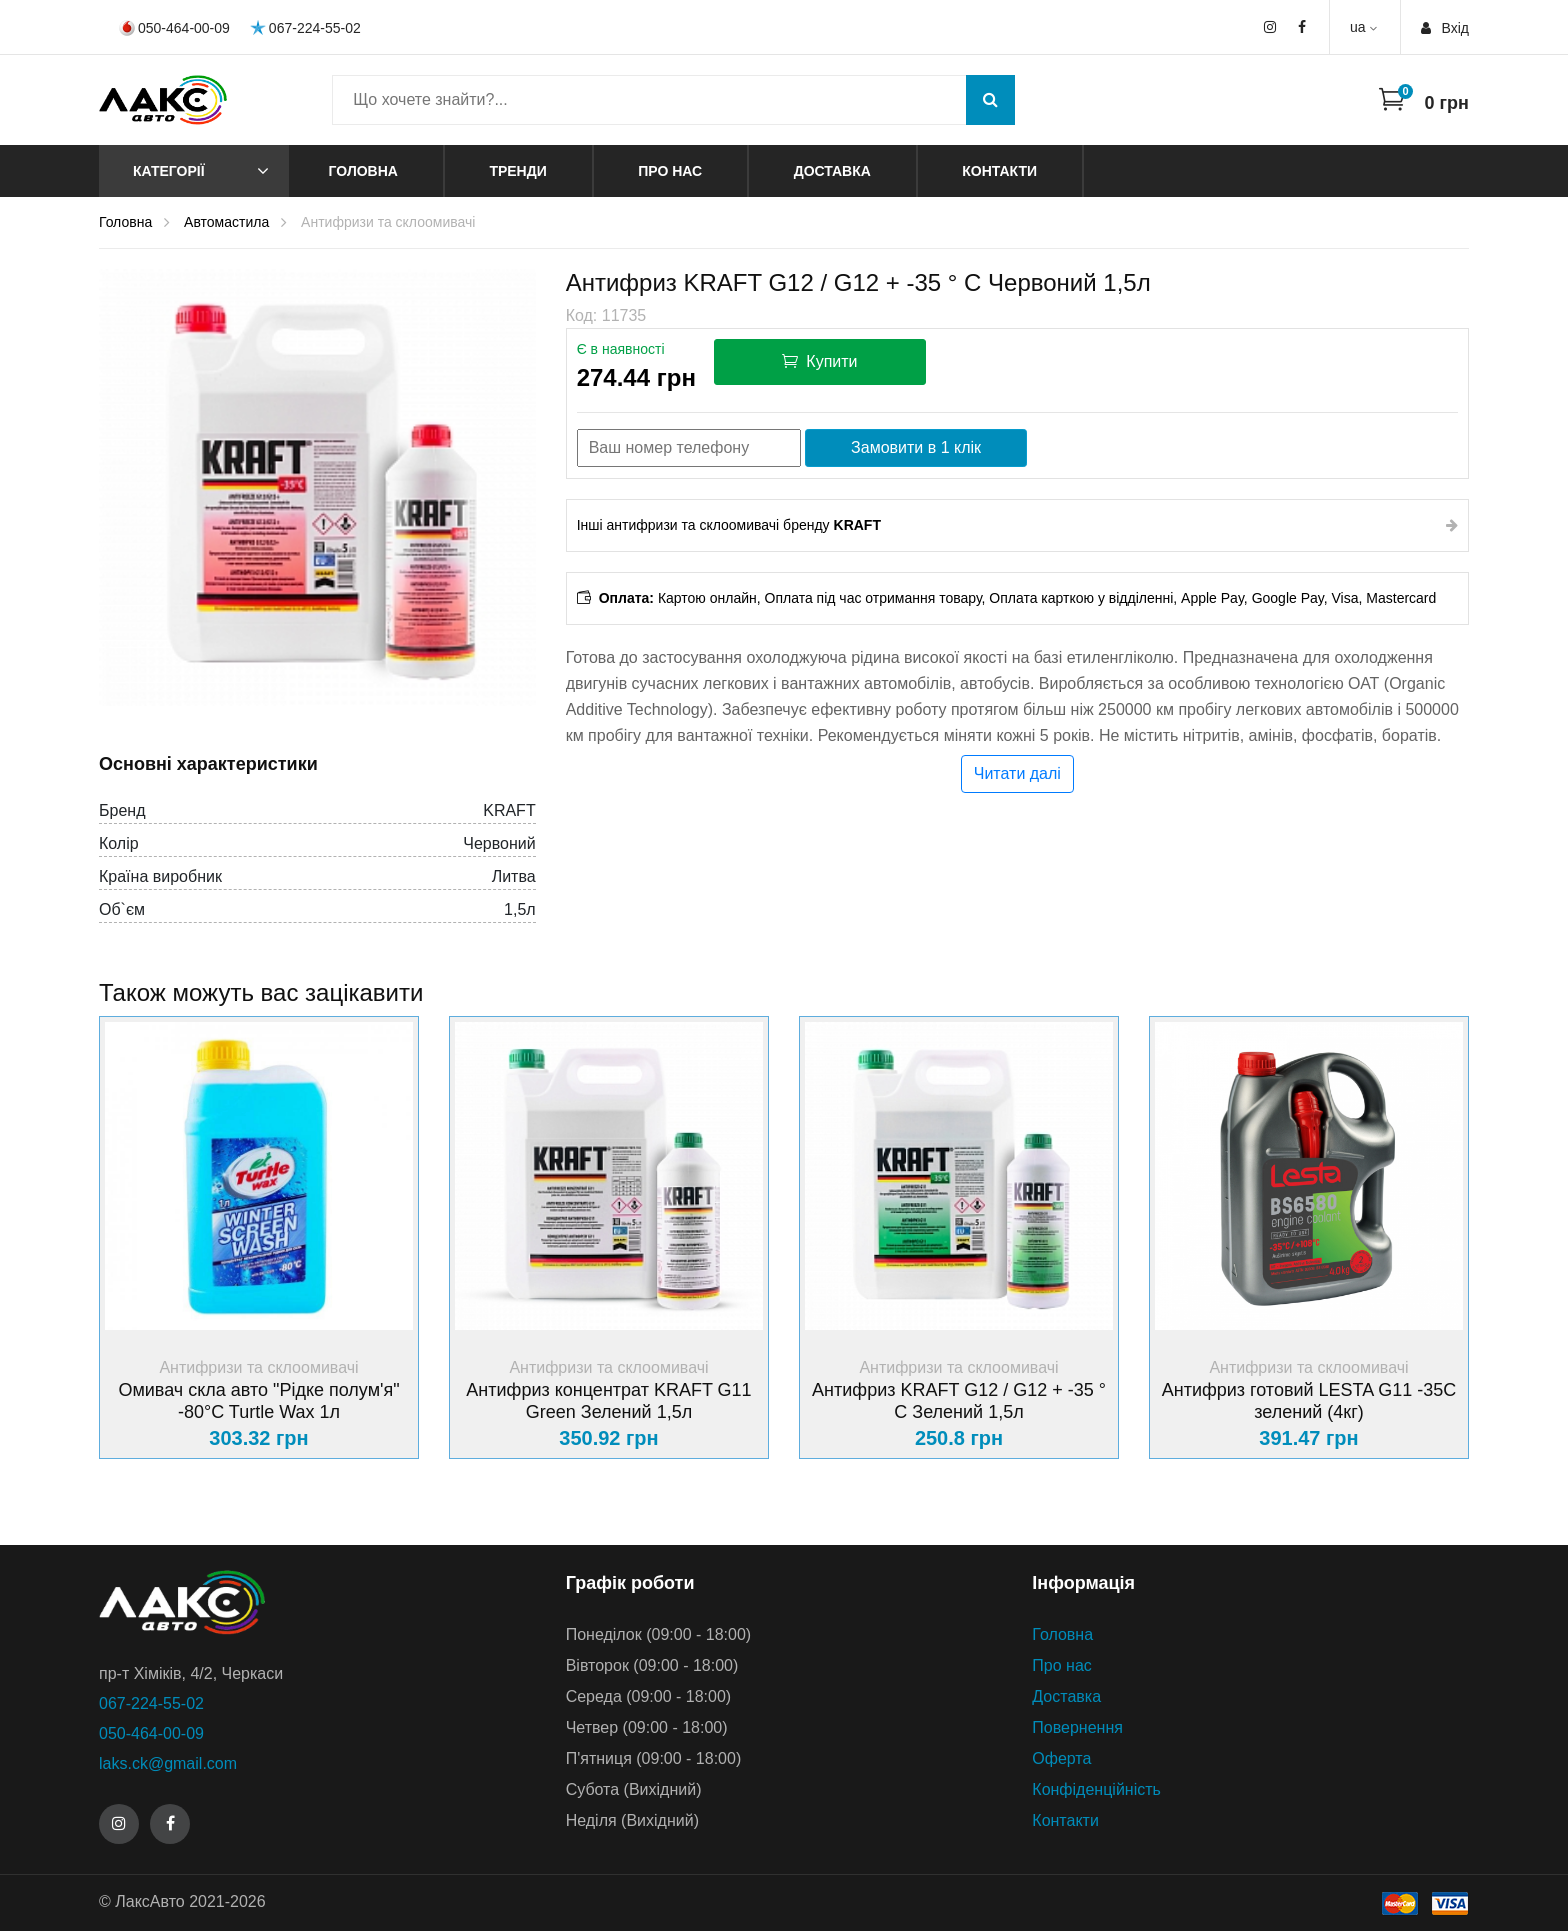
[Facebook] (170, 1824)
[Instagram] (119, 1824)
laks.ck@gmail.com (168, 1763)
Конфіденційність (1096, 1789)
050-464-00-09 (174, 28)
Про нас (670, 171)
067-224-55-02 (305, 27)
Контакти (999, 171)
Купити (820, 361)
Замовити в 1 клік (916, 447)
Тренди (517, 171)
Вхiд (1445, 28)
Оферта (1061, 1758)
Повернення (1077, 1727)
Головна (363, 171)
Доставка (832, 171)
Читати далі (1017, 773)
